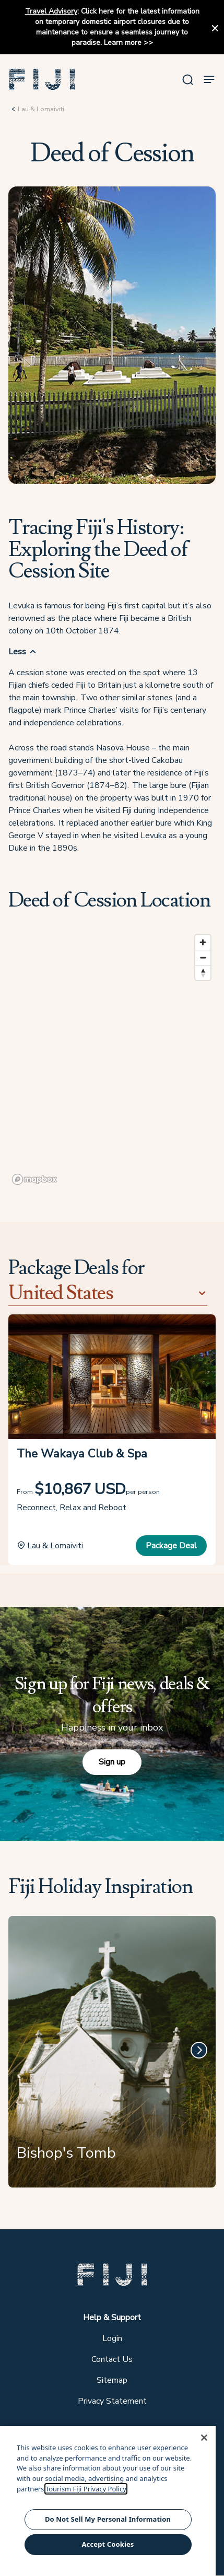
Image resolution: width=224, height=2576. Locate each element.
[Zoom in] (202, 942)
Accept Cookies (107, 2544)
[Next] (199, 2050)
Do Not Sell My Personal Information (108, 2519)
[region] (112, 1059)
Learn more (123, 43)
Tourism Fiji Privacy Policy (85, 2488)
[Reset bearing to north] (202, 972)
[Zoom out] (202, 957)
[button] (42, 79)
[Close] (204, 2437)
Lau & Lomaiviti (41, 109)
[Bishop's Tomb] (112, 2056)
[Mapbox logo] (34, 1179)
